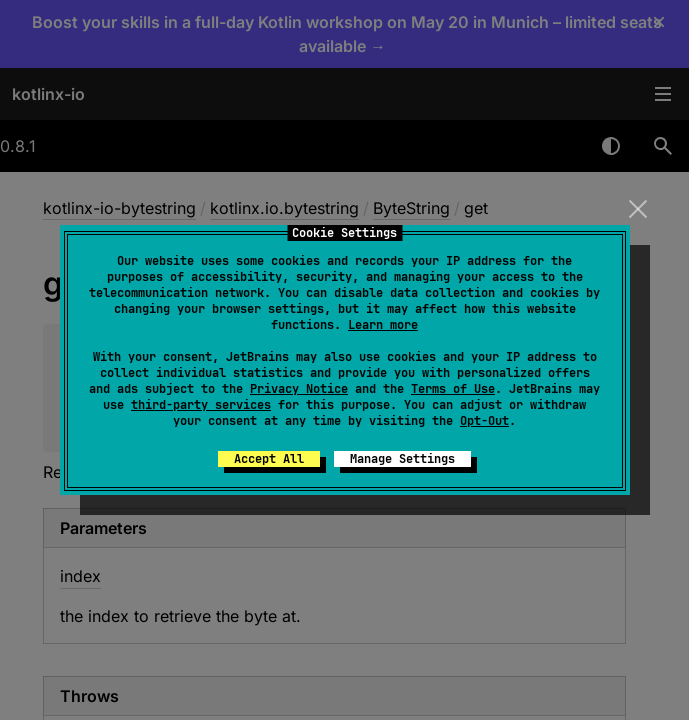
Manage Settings (402, 459)
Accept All (269, 459)
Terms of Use (453, 389)
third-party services (201, 405)
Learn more (383, 325)
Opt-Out (484, 421)
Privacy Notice (299, 389)
